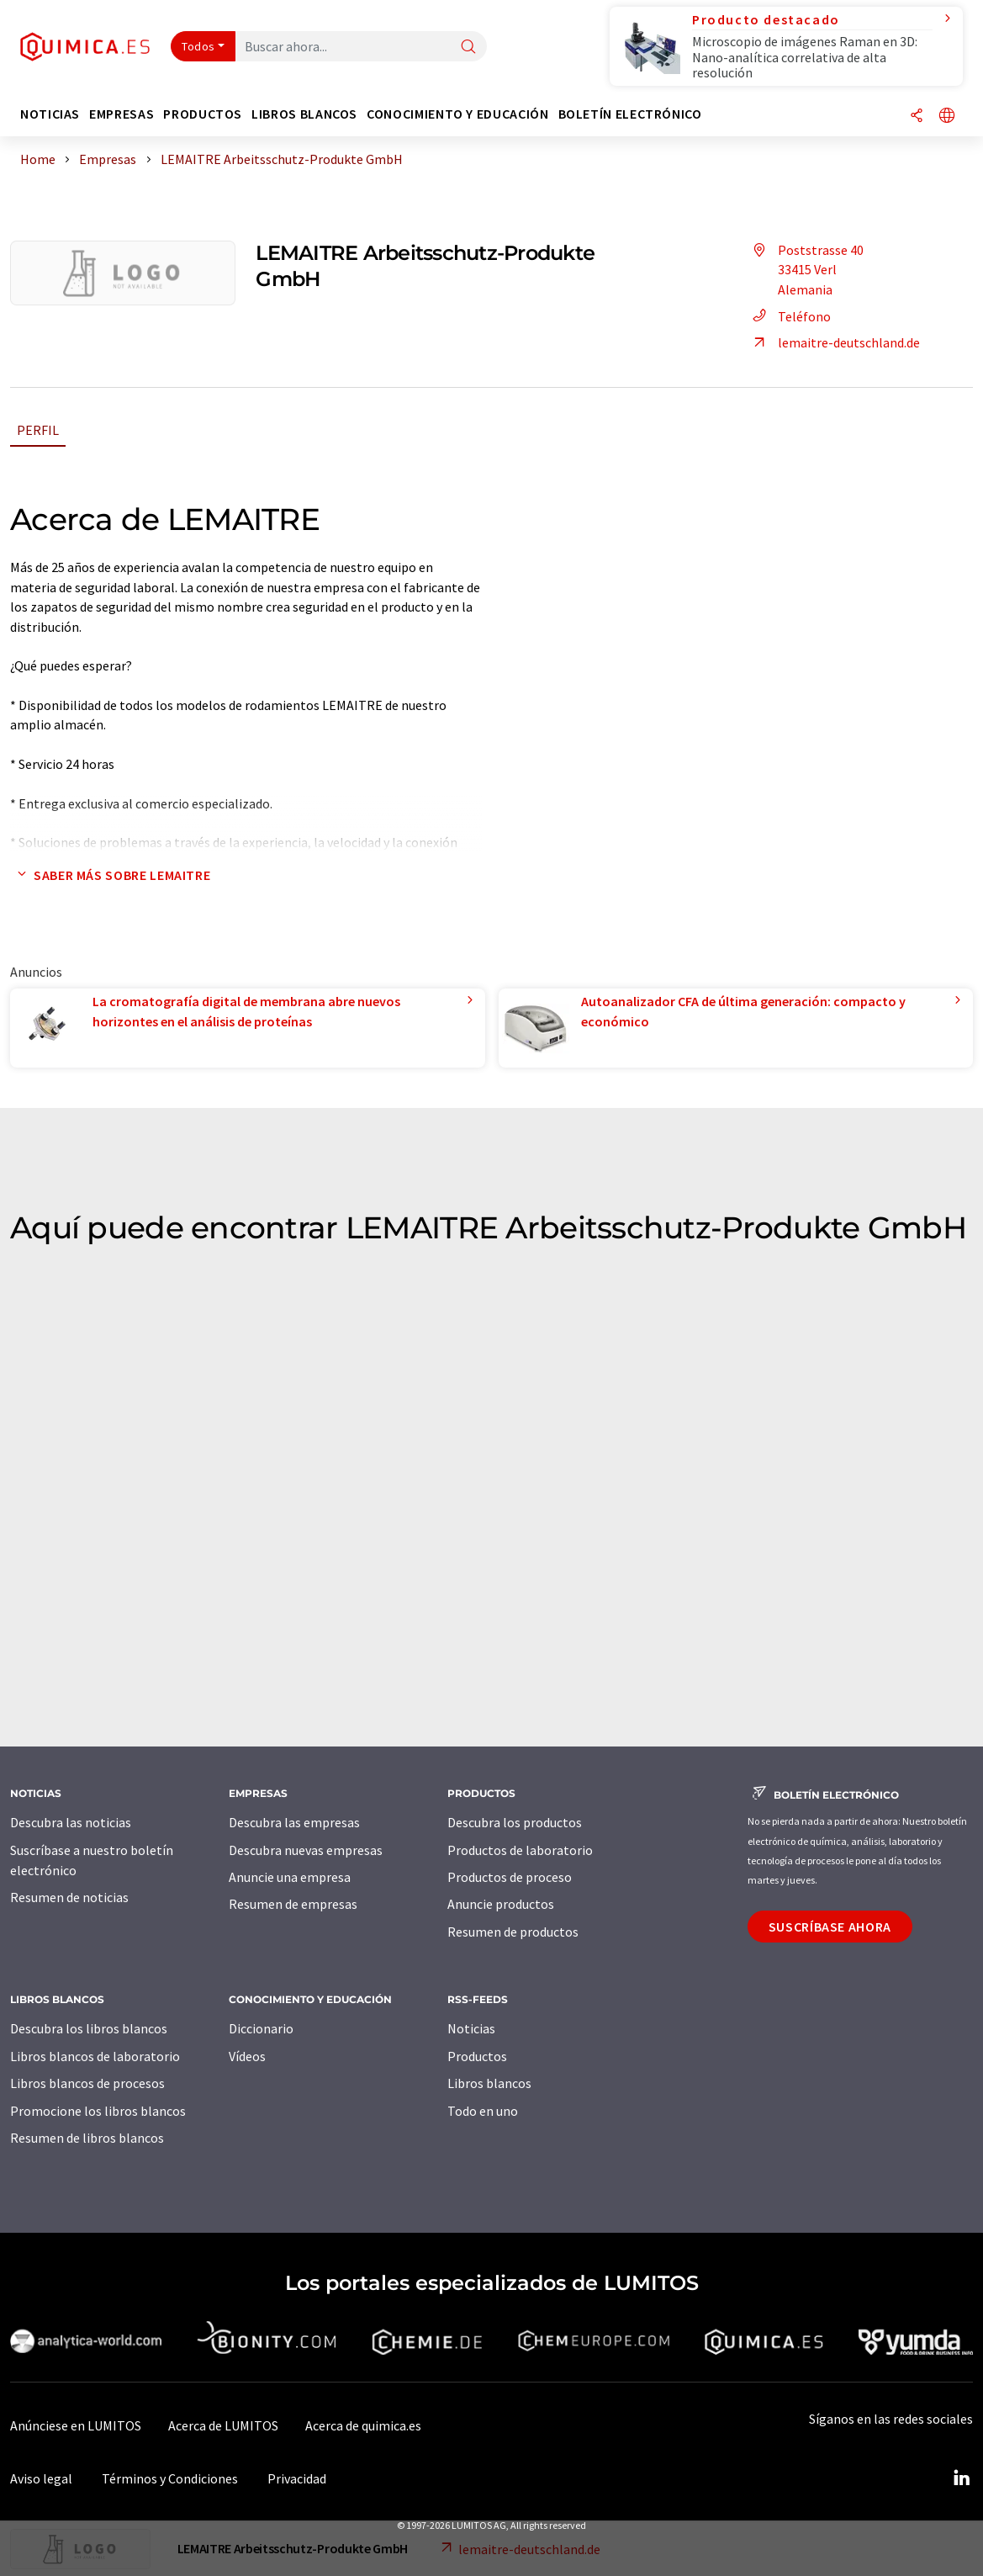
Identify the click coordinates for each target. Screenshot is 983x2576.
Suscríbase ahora (830, 1926)
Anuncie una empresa (290, 1876)
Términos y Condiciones (170, 2478)
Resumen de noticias (69, 1897)
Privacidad (296, 2478)
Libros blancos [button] (304, 114)
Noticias (471, 2028)
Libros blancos (489, 2083)
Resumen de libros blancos (87, 2137)
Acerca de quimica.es (363, 2425)
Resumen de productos (513, 1931)
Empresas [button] (121, 114)
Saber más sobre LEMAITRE (110, 875)
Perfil (38, 429)
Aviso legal (41, 2478)
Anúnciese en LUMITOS (75, 2425)
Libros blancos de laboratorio (95, 2056)
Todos (198, 46)
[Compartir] (916, 116)
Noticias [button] (50, 114)
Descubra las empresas (294, 1822)
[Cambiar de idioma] (947, 116)
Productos (477, 2056)
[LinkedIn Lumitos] (961, 2478)
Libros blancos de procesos (87, 2083)
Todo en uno (482, 2110)
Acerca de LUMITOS (223, 2425)
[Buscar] (468, 47)
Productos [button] (202, 114)
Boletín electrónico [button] (630, 114)
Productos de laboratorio (520, 1850)
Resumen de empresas (293, 1903)
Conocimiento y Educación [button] (457, 114)
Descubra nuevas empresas (306, 1850)
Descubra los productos (514, 1822)
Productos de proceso (509, 1876)
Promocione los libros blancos (98, 2110)
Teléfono (789, 316)
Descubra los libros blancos (88, 2028)
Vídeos (247, 2056)
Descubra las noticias (70, 1822)
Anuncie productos (500, 1903)
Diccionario (261, 2028)
